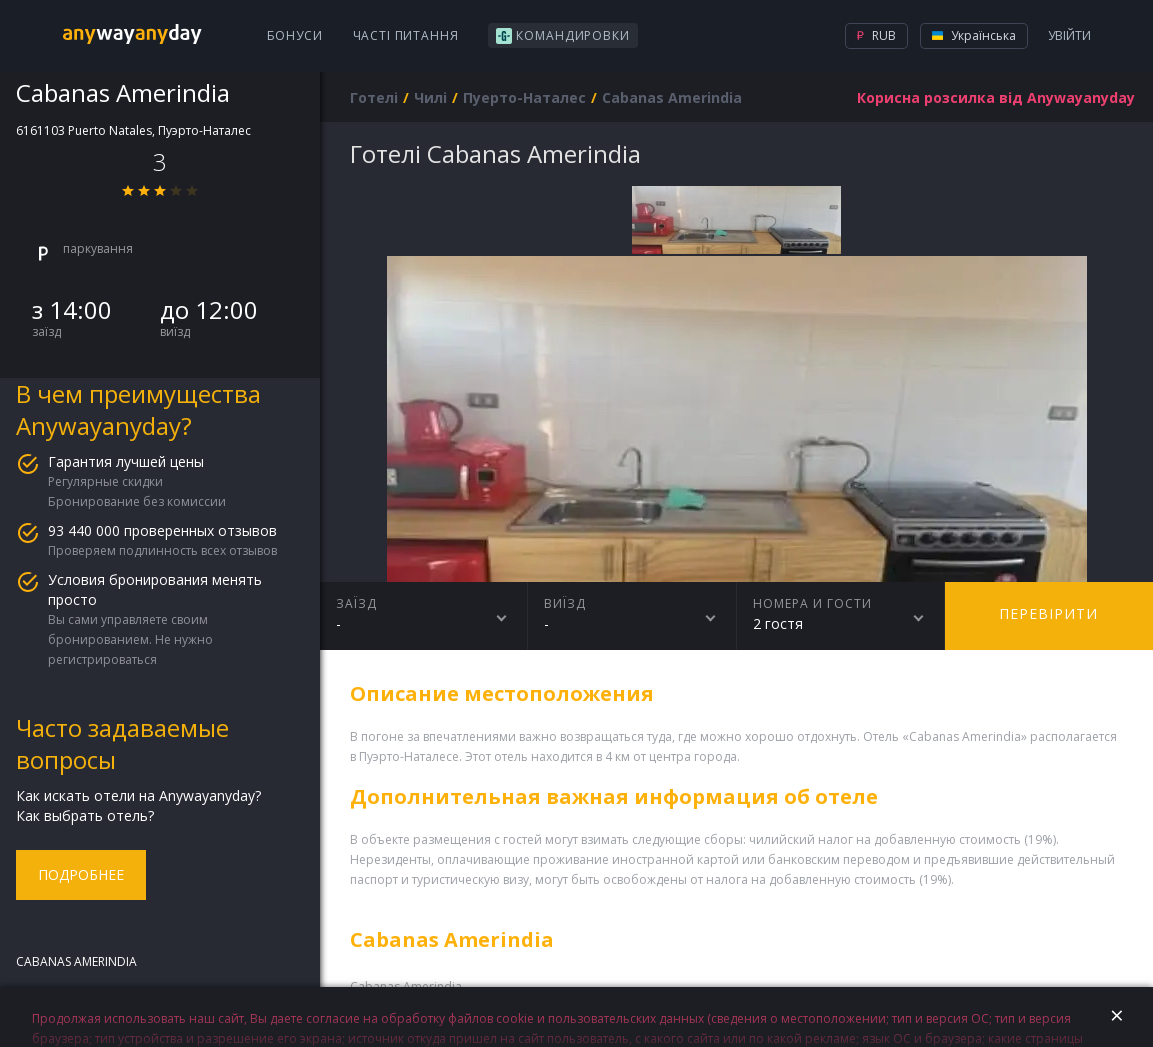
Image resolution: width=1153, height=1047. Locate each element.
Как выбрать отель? (85, 815)
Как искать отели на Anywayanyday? (138, 795)
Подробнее (81, 874)
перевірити (1048, 613)
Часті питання (406, 35)
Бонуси (295, 35)
